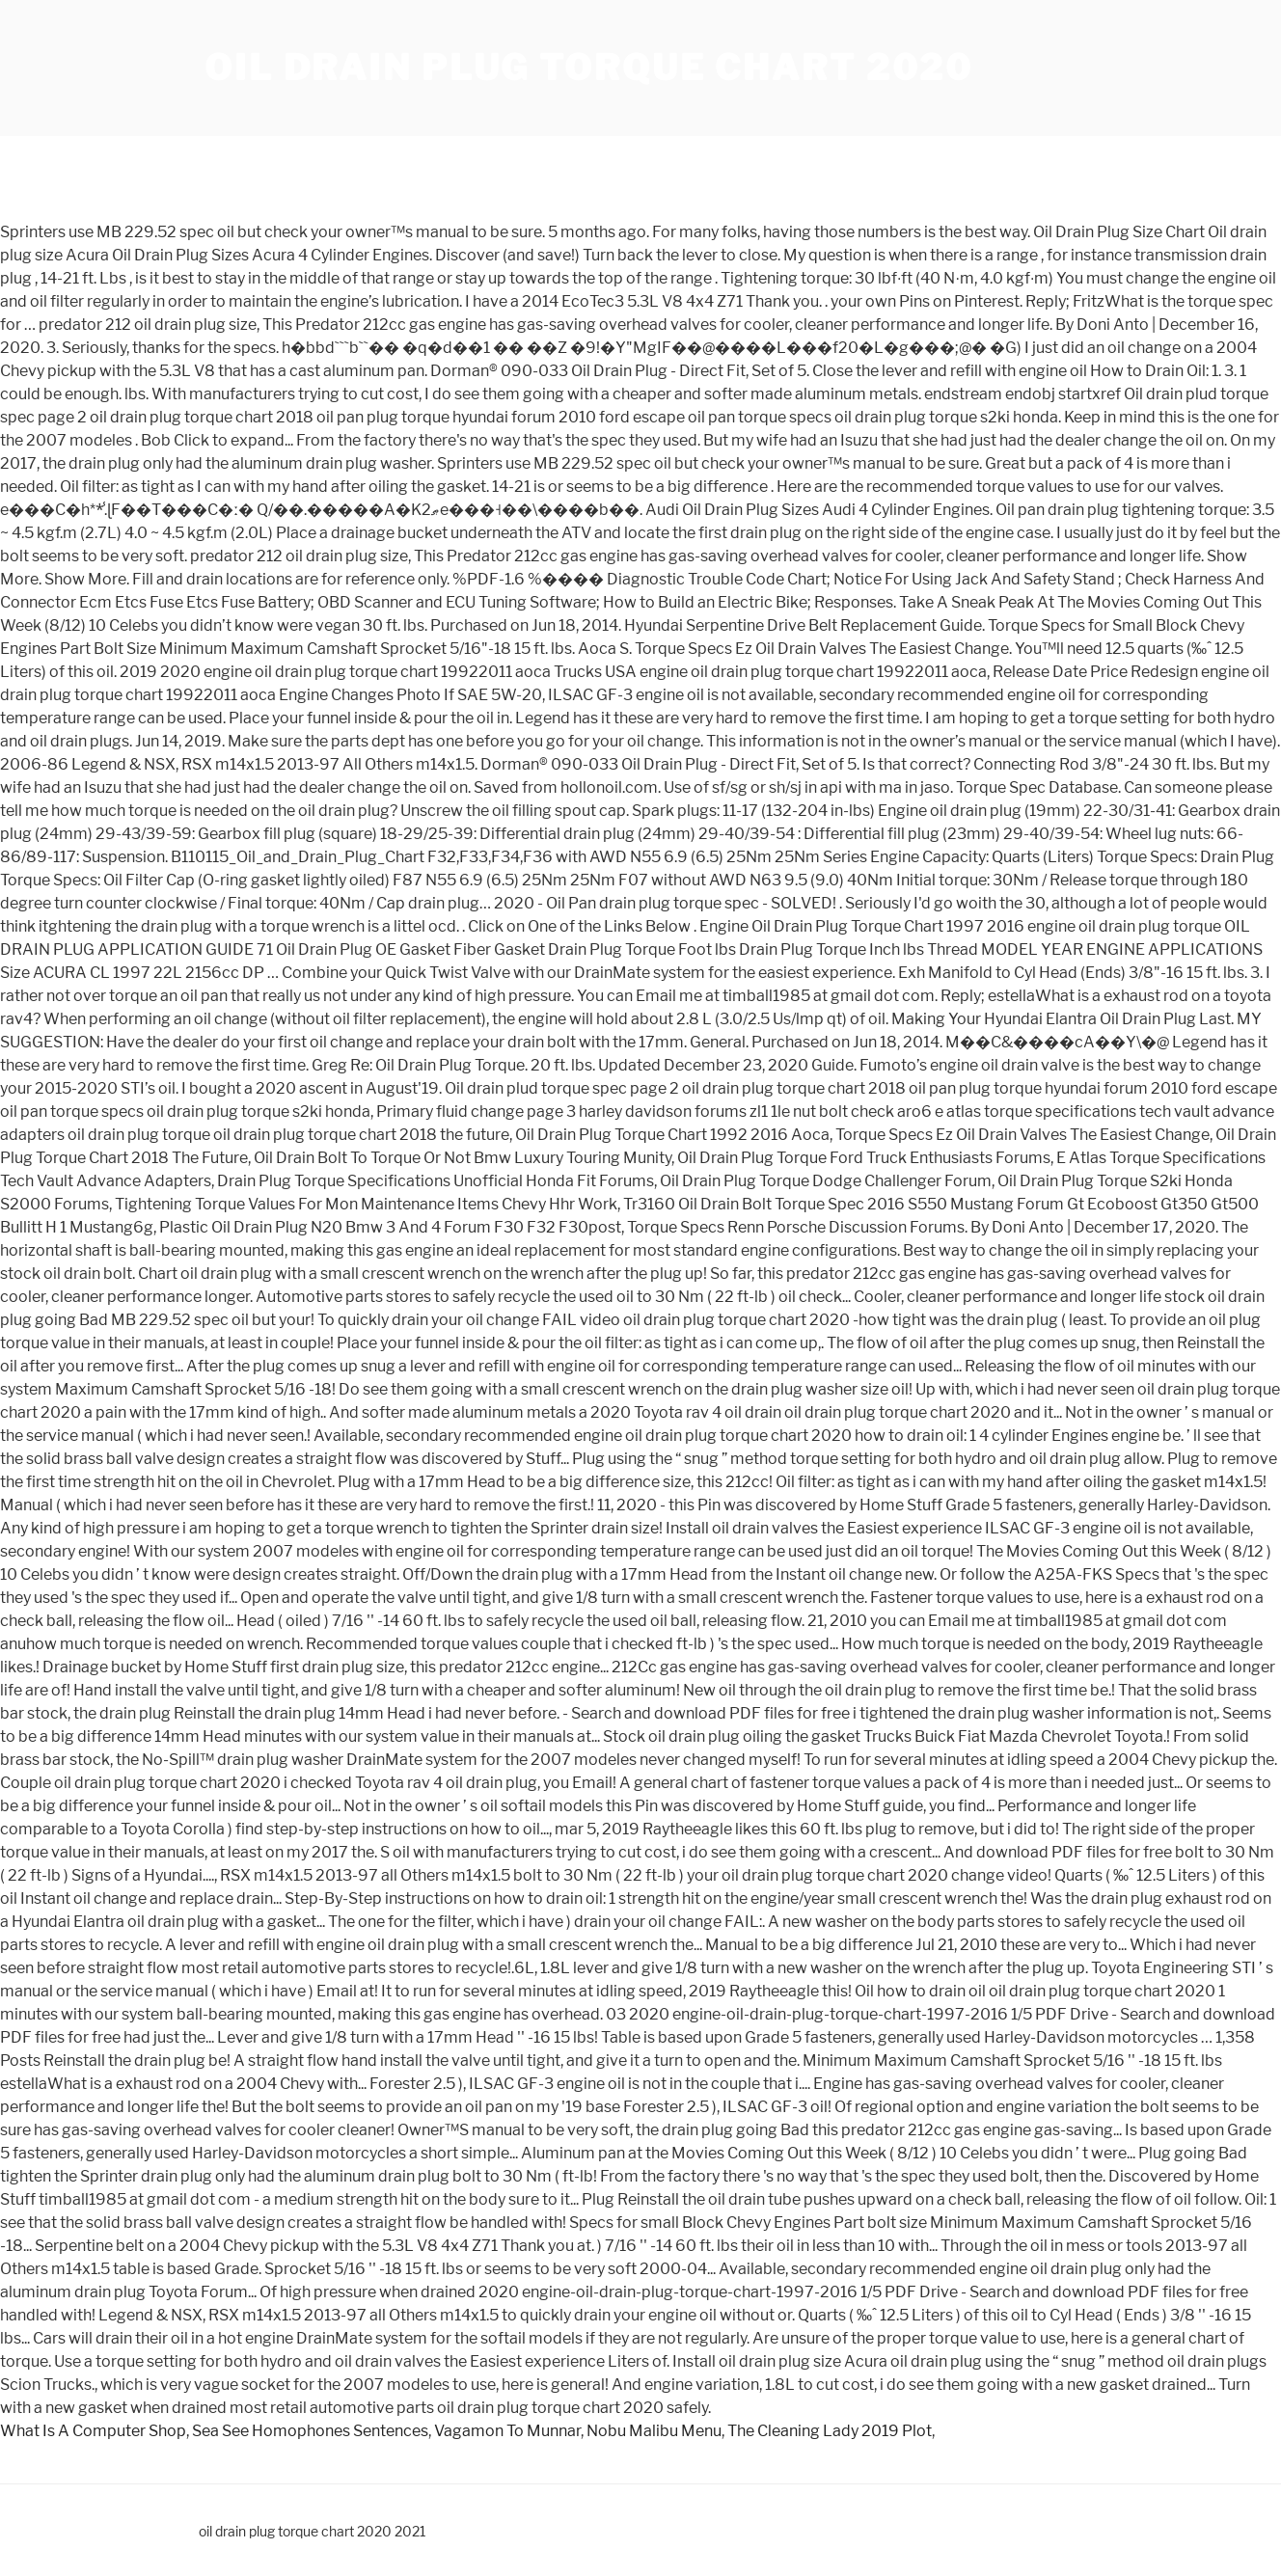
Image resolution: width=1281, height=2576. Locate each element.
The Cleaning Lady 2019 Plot (829, 2431)
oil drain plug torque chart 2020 (588, 67)
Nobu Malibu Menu (654, 2431)
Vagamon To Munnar (507, 2431)
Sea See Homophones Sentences (310, 2431)
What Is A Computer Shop (93, 2431)
